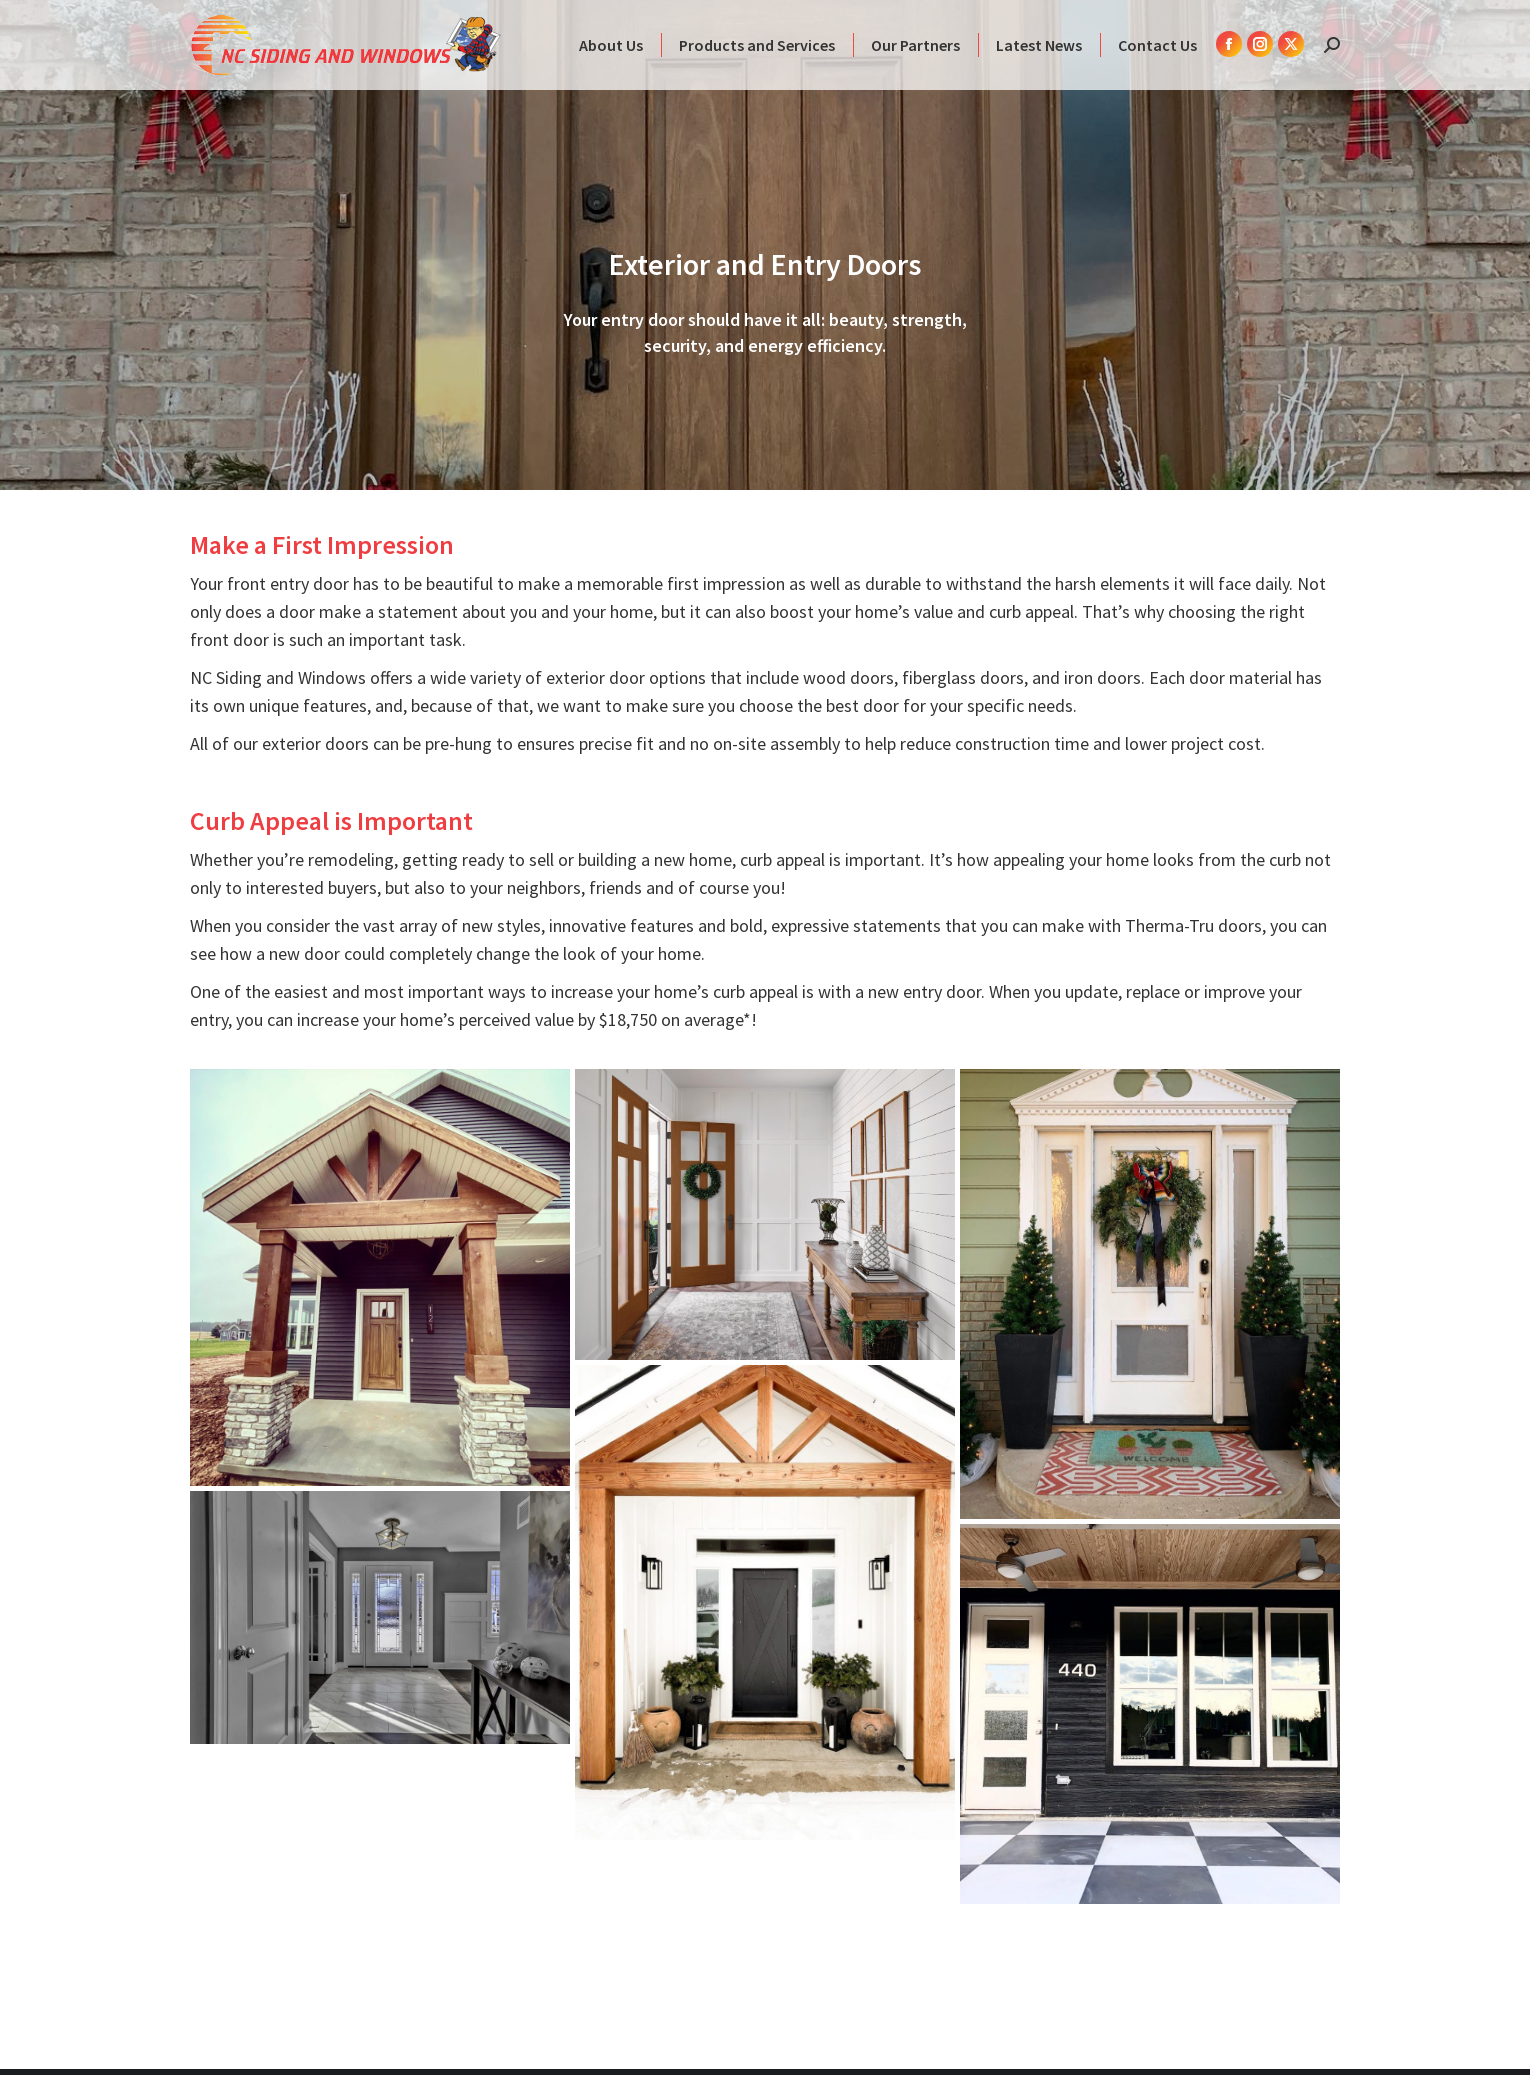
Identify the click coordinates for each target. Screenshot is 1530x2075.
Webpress (1303, 2027)
